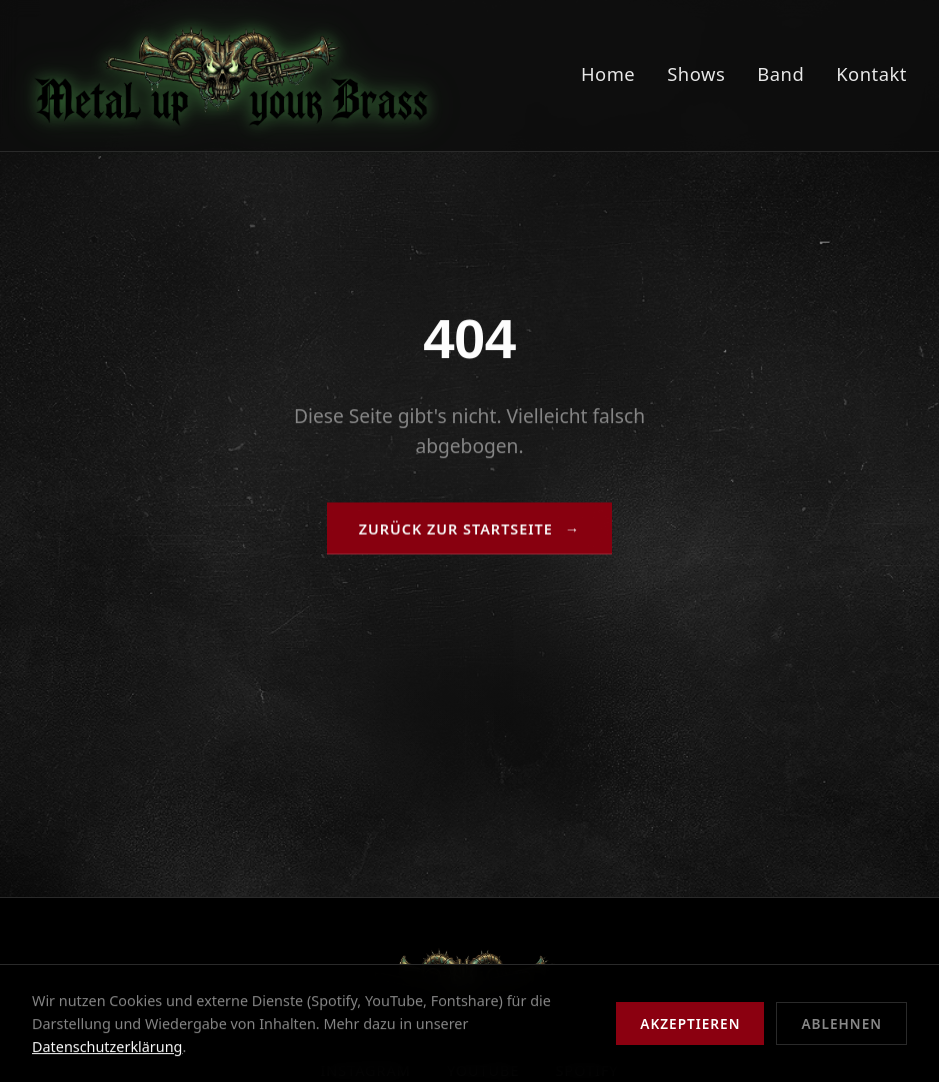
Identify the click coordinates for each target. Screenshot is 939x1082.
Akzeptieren (690, 1023)
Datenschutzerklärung (107, 1046)
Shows (696, 73)
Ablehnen (841, 1023)
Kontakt (871, 73)
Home (608, 73)
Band (780, 73)
